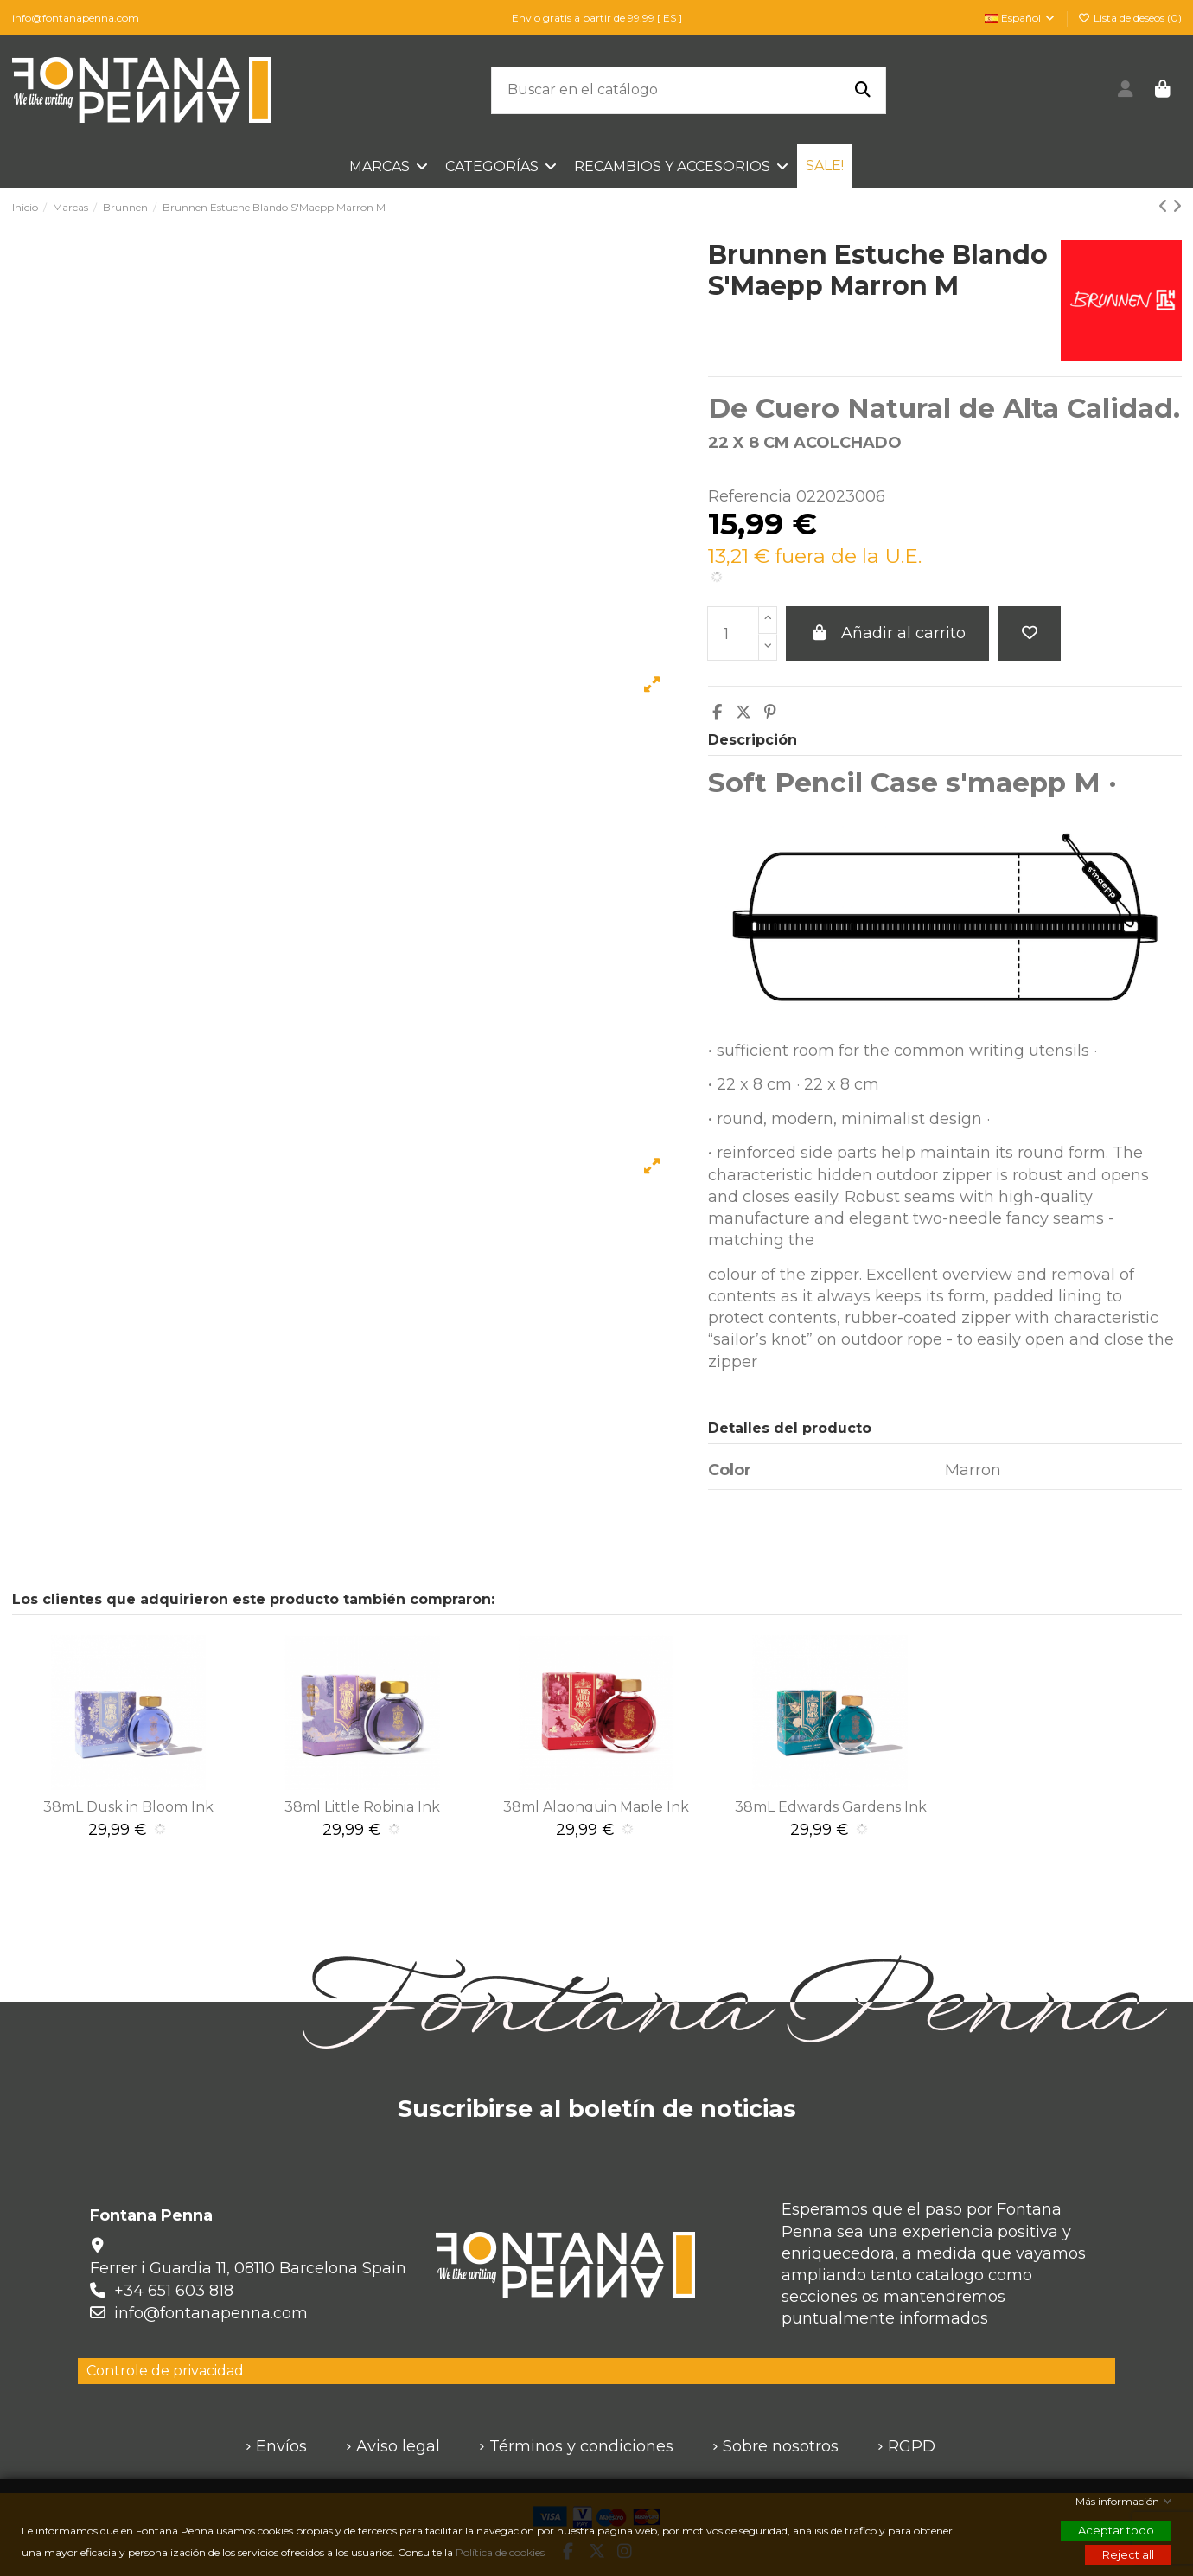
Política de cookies (501, 2552)
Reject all (1128, 2554)
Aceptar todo (1116, 2530)
